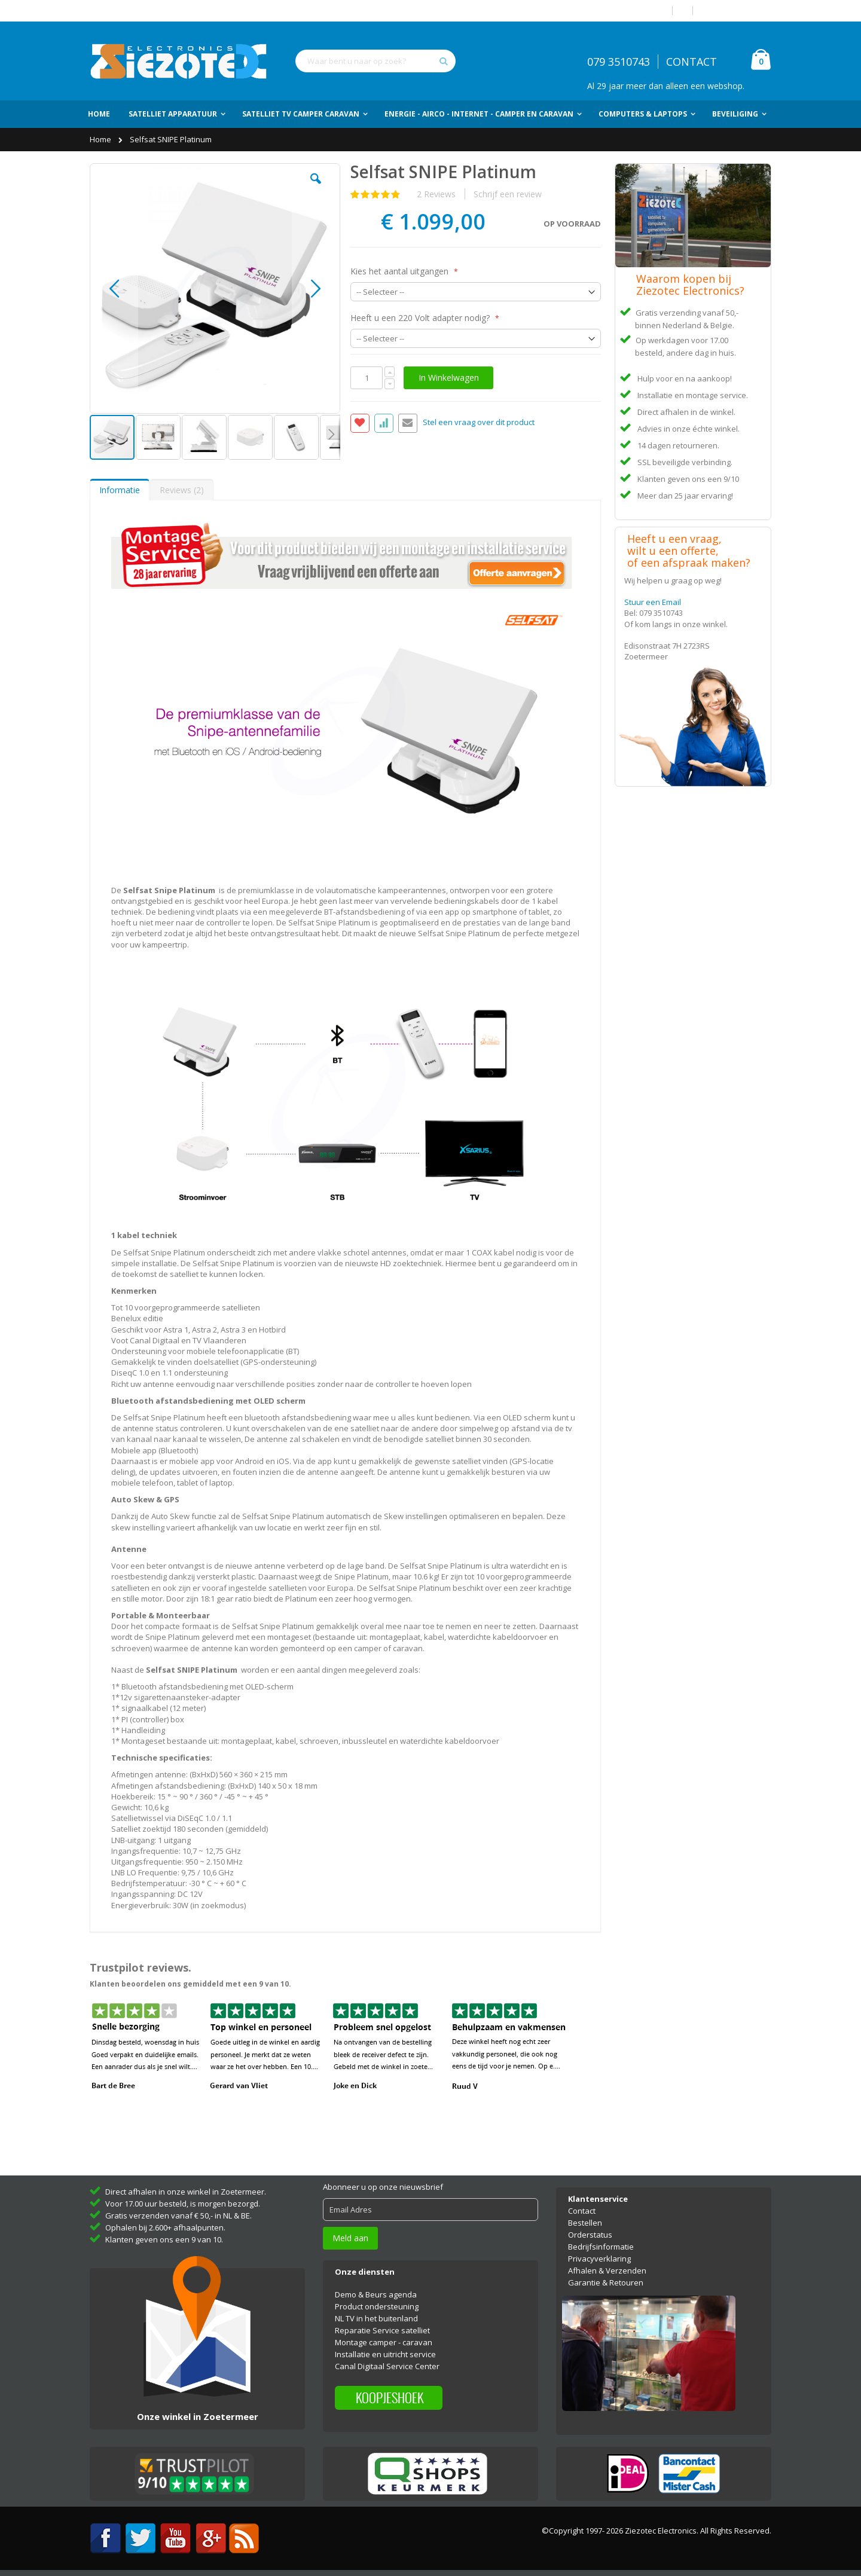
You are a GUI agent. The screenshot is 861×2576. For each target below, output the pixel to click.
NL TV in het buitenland (376, 2318)
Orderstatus (590, 2234)
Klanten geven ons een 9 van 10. (164, 2239)
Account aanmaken (736, 10)
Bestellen (585, 2222)
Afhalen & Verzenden (607, 2270)
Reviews (182, 490)
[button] (316, 188)
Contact (582, 2210)
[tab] (119, 489)
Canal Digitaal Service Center (387, 2366)
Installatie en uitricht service (385, 2354)
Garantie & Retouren (605, 2282)
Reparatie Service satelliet (382, 2330)
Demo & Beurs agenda (376, 2294)
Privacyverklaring (599, 2258)
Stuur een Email (652, 602)
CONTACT (691, 61)
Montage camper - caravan (383, 2342)
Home (101, 139)
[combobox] (375, 61)
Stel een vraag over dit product (479, 422)
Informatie (119, 490)
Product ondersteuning (377, 2306)
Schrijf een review (508, 194)
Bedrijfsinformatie (601, 2246)
